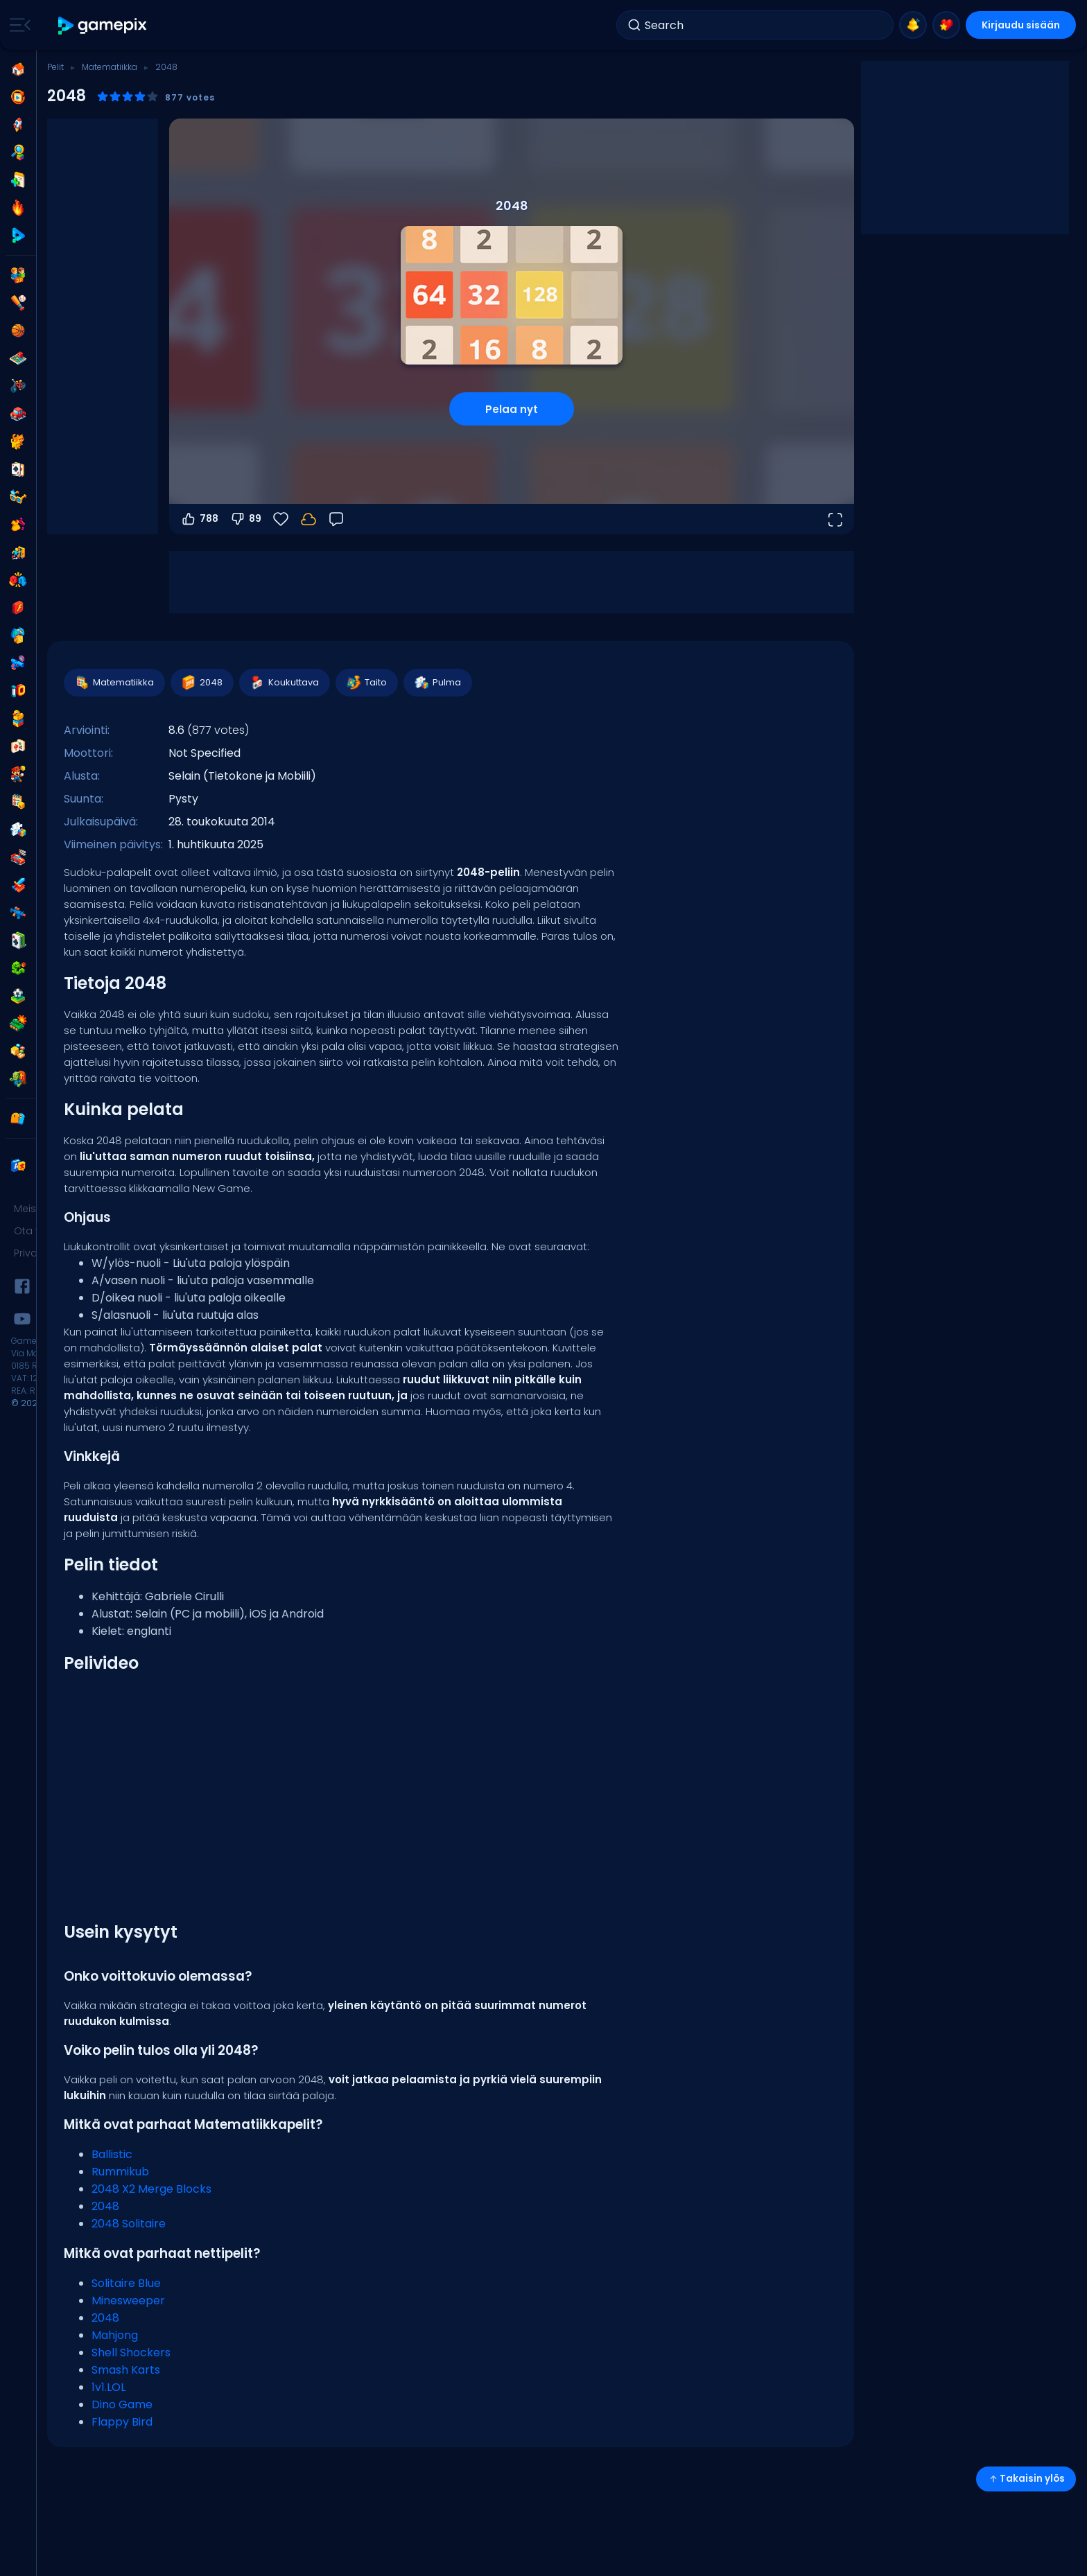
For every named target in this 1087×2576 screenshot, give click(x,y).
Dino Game (122, 2404)
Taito (366, 682)
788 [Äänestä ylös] (199, 519)
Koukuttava (284, 682)
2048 (201, 682)
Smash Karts (126, 2370)
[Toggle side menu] (17, 25)
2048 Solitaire (129, 2224)
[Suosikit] (280, 519)
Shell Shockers (131, 2352)
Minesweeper (128, 2300)
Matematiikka (109, 67)
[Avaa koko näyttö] (834, 519)
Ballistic (112, 2154)
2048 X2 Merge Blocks (151, 2189)
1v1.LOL (108, 2387)
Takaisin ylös (1026, 2478)
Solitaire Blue (126, 2283)
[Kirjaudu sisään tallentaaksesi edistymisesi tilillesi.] (308, 519)
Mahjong (115, 2335)
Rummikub (120, 2172)
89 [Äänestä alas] (245, 519)
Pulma (437, 682)
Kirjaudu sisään (1020, 25)
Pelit (55, 67)
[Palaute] (336, 519)
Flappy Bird (122, 2422)
